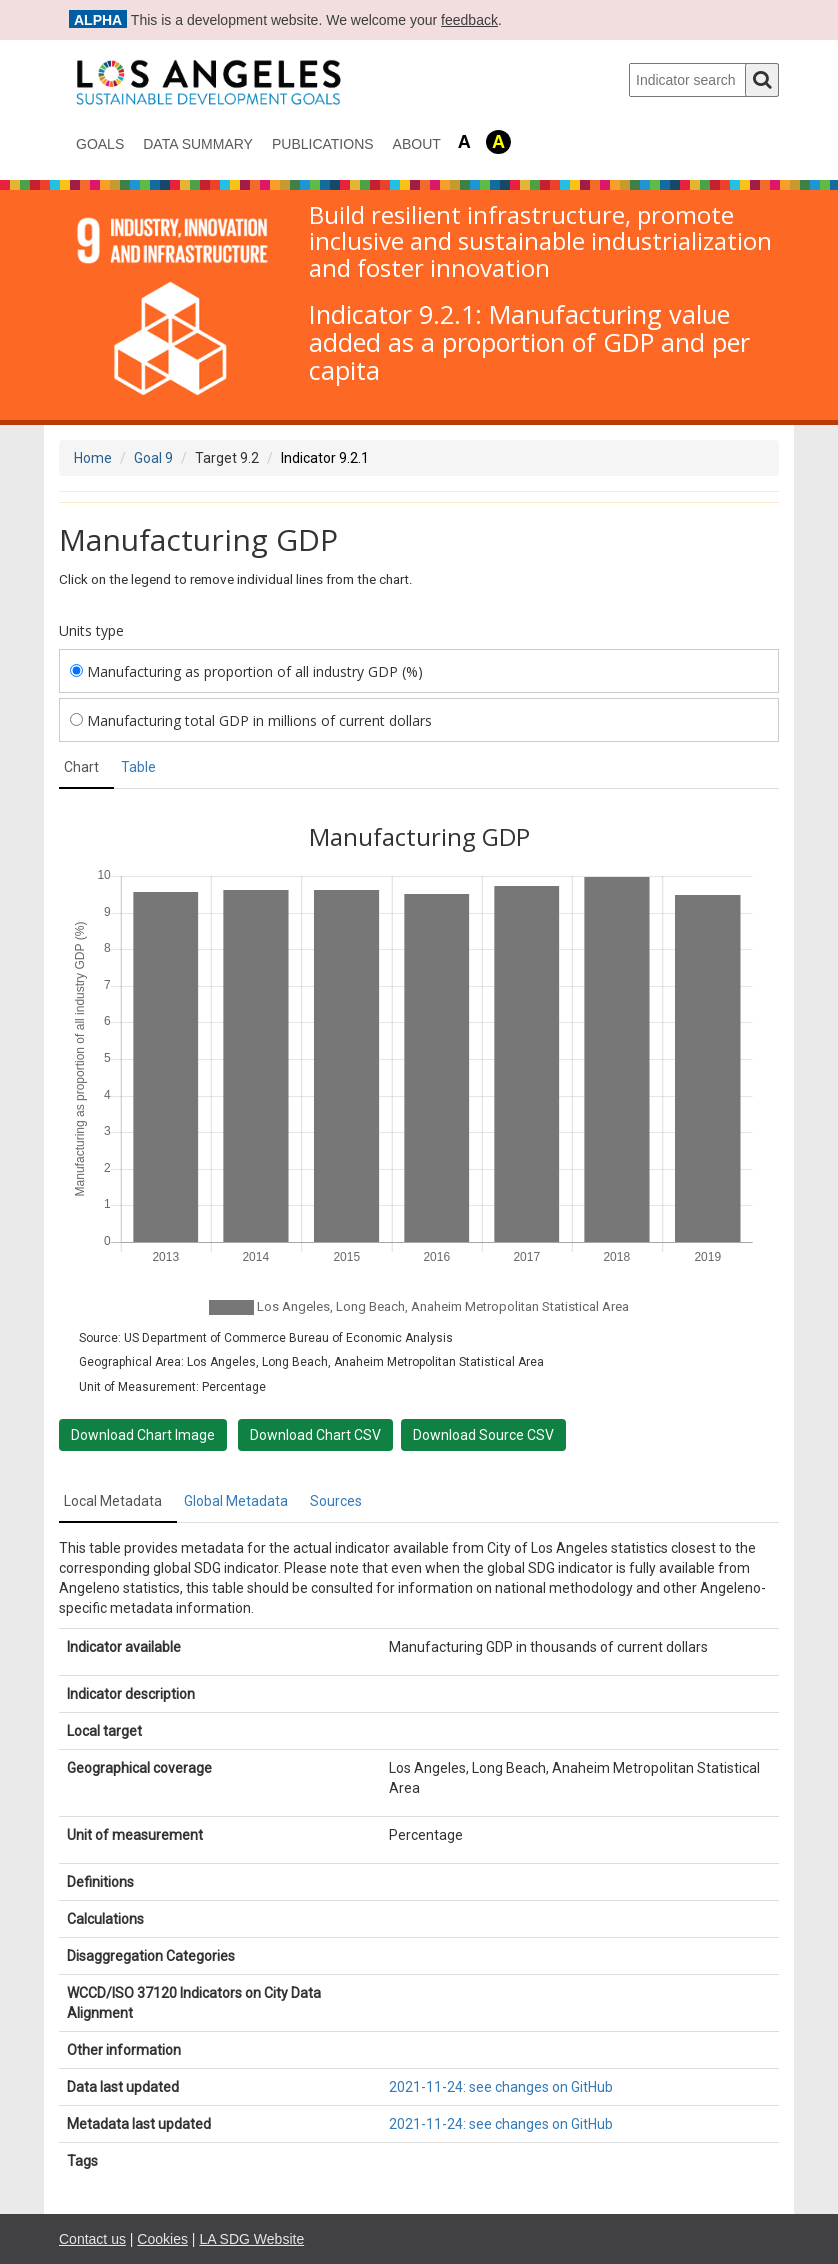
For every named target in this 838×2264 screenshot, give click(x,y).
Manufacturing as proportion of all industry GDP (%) (246, 671)
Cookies (162, 2239)
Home (93, 458)
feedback (469, 20)
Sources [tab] (336, 1501)
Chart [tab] (81, 767)
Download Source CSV (483, 1435)
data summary (198, 144)
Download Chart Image (143, 1435)
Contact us (92, 2239)
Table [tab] (138, 767)
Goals (100, 144)
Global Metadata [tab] (236, 1501)
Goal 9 (153, 458)
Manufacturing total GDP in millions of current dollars (251, 720)
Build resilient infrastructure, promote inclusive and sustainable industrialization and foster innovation (540, 241)
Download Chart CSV (315, 1435)
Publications (323, 144)
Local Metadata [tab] (113, 1501)
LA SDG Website (251, 2239)
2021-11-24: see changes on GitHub (501, 2087)
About (417, 144)
